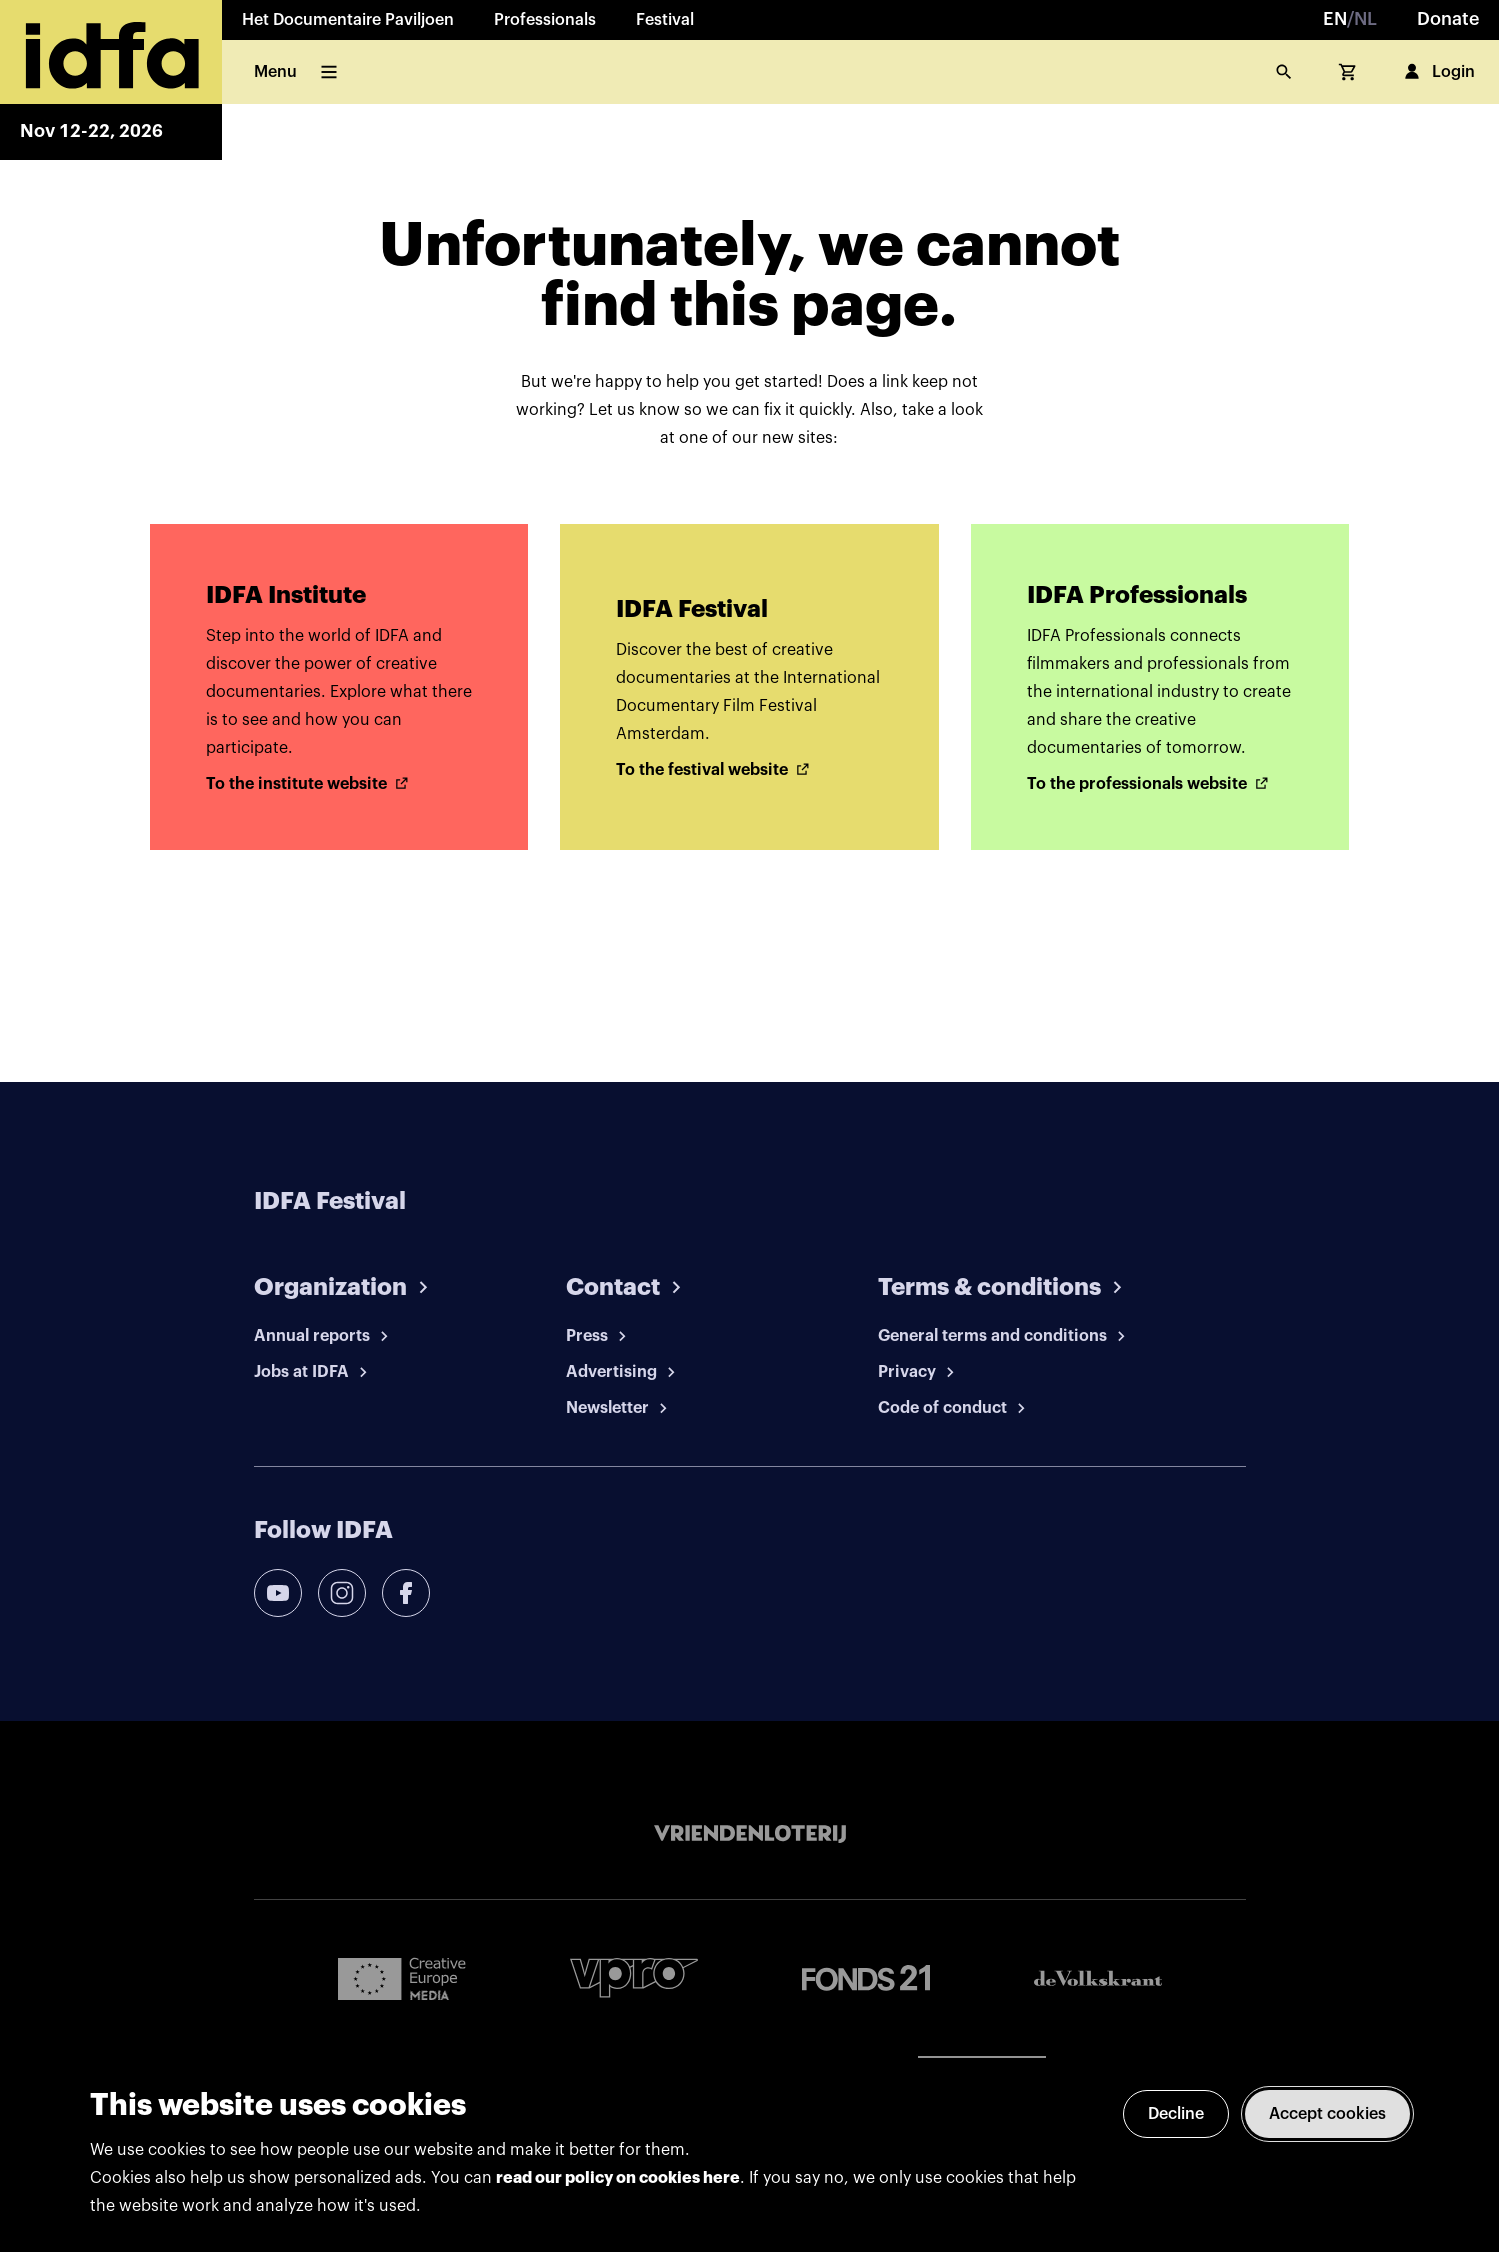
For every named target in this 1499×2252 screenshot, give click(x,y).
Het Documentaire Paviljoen (348, 20)
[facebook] (406, 1593)
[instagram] (342, 1593)
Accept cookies (1327, 2114)
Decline (1176, 2114)
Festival (665, 20)
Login (1437, 72)
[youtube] (278, 1593)
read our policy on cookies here (618, 2178)
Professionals (545, 20)
